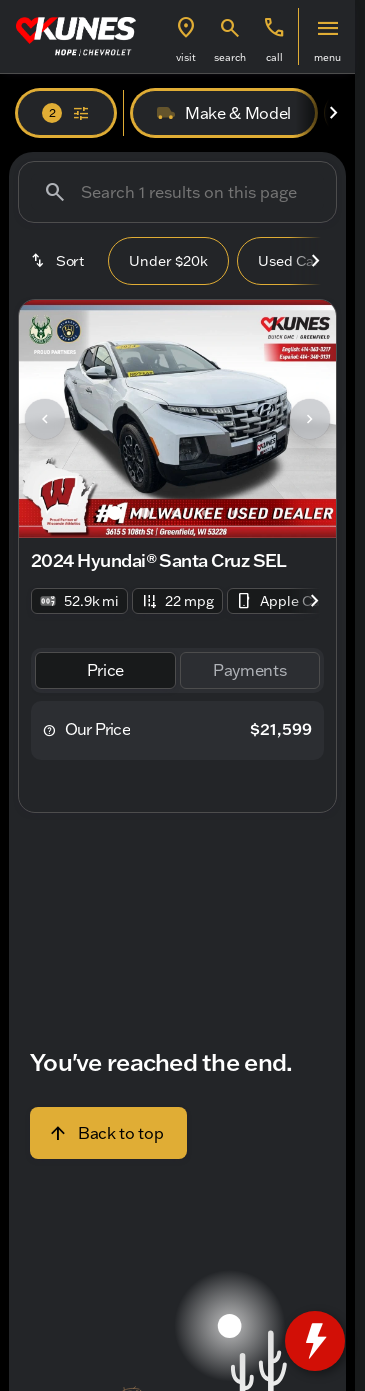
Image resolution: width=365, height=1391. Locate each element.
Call (274, 57)
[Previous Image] (45, 419)
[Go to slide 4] (205, 513)
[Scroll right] (333, 113)
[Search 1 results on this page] (177, 192)
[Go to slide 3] (175, 513)
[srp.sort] (59, 261)
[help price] (50, 730)
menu (327, 57)
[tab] (105, 670)
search (230, 57)
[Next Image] (310, 419)
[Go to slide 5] (235, 513)
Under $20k (168, 261)
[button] (186, 36)
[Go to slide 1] (115, 513)
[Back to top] (108, 1133)
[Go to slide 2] (145, 513)
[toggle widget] (315, 1341)
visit (186, 57)
